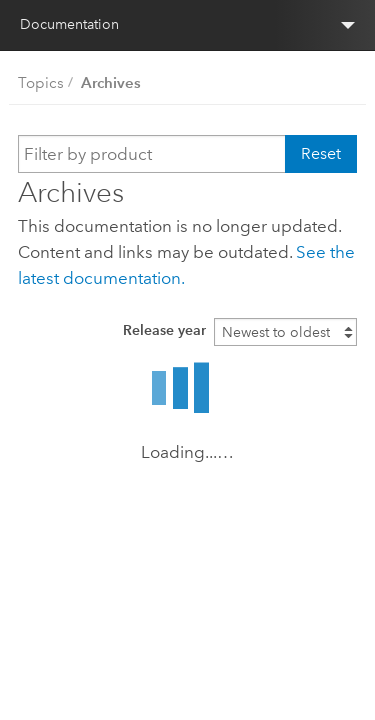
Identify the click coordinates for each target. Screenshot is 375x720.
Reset (321, 153)
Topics (41, 83)
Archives (111, 82)
